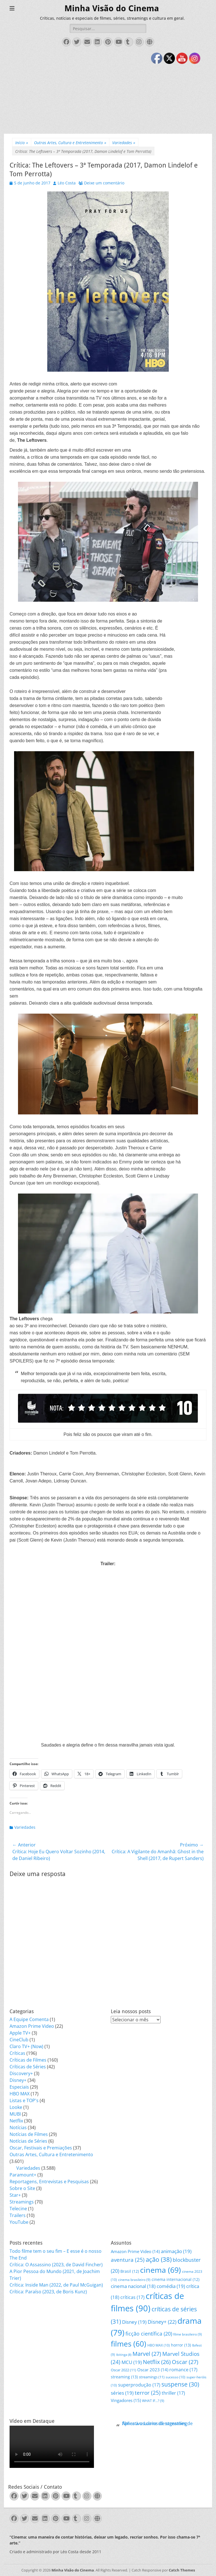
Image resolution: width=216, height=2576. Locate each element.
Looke (16, 2107)
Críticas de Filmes (28, 2060)
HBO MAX (20, 2094)
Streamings (22, 2202)
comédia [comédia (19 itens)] (171, 2286)
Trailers (18, 2215)
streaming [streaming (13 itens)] (124, 2376)
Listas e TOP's (24, 2100)
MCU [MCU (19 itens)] (132, 2362)
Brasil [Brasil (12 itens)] (129, 2271)
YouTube (19, 2222)
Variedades (123, 143)
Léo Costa (67, 183)
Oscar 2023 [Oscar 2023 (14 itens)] (152, 2369)
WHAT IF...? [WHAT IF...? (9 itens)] (153, 2401)
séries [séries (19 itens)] (122, 2393)
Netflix (16, 2121)
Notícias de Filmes (29, 2134)
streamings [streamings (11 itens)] (152, 2376)
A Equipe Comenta (29, 2019)
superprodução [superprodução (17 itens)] (139, 2384)
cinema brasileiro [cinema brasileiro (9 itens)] (134, 2280)
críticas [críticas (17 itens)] (132, 2297)
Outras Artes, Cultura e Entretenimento (70, 143)
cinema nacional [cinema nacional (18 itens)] (133, 2286)
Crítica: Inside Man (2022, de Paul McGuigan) (56, 2285)
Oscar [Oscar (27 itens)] (185, 2362)
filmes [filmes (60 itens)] (128, 2344)
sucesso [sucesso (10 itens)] (175, 2377)
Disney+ (18, 2080)
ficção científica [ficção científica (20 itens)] (148, 2333)
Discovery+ (21, 2073)
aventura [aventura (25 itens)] (128, 2259)
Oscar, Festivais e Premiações (41, 2148)
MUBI (15, 2114)
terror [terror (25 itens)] (148, 2392)
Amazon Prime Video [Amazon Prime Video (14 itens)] (135, 2251)
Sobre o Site (22, 2188)
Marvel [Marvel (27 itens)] (146, 2354)
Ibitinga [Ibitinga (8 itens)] (123, 2355)
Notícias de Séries (28, 2141)
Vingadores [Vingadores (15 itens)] (126, 2400)
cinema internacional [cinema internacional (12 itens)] (175, 2279)
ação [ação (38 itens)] (159, 2259)
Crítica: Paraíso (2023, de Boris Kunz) (48, 2292)
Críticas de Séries (28, 2067)
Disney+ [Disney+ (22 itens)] (162, 2321)
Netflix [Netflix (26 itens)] (157, 2362)
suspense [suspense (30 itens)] (180, 2384)
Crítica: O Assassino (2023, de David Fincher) (56, 2264)
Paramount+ (23, 2175)
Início (21, 143)
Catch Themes (182, 2570)
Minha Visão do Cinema (111, 8)
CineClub (19, 2040)
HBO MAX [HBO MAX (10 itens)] (158, 2345)
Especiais (19, 2087)
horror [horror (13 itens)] (181, 2345)
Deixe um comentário (104, 183)
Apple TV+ (20, 2033)
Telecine (18, 2208)
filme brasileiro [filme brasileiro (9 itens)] (187, 2334)
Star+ (15, 2195)
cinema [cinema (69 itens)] (160, 2270)
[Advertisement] (108, 91)
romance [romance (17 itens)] (183, 2369)
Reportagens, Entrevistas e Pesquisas (49, 2181)
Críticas (17, 2053)
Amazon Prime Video (32, 2026)
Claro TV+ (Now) (26, 2046)
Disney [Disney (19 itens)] (134, 2322)
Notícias (18, 2127)
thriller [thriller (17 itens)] (173, 2393)
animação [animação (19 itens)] (176, 2251)
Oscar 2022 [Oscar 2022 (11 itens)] (123, 2369)
